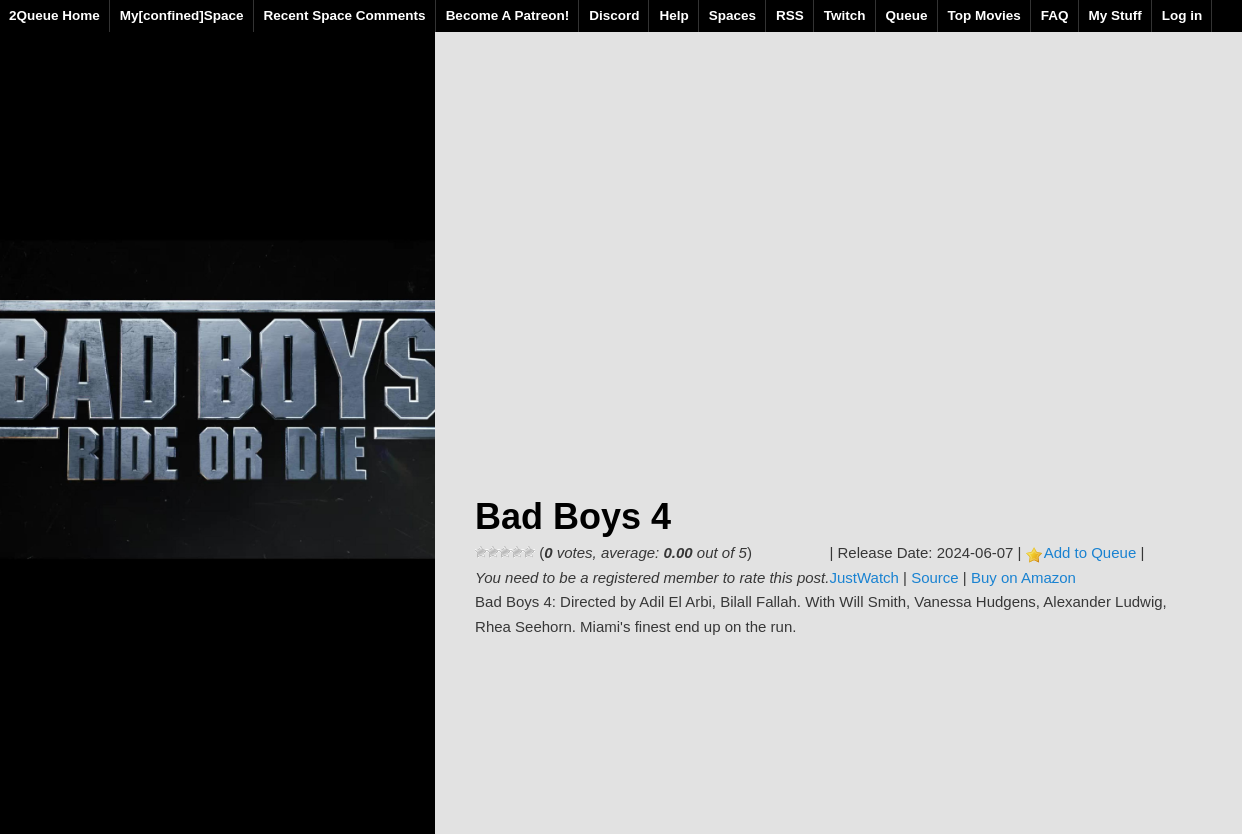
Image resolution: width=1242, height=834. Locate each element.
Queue (907, 15)
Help (673, 15)
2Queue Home (54, 15)
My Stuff (1115, 15)
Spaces (732, 15)
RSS (790, 15)
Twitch (845, 15)
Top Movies (984, 15)
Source (935, 577)
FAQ (1055, 15)
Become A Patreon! (508, 15)
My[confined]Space (182, 15)
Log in (1182, 15)
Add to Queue (1090, 552)
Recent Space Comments (345, 15)
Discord (614, 15)
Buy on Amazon (1023, 577)
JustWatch (863, 577)
